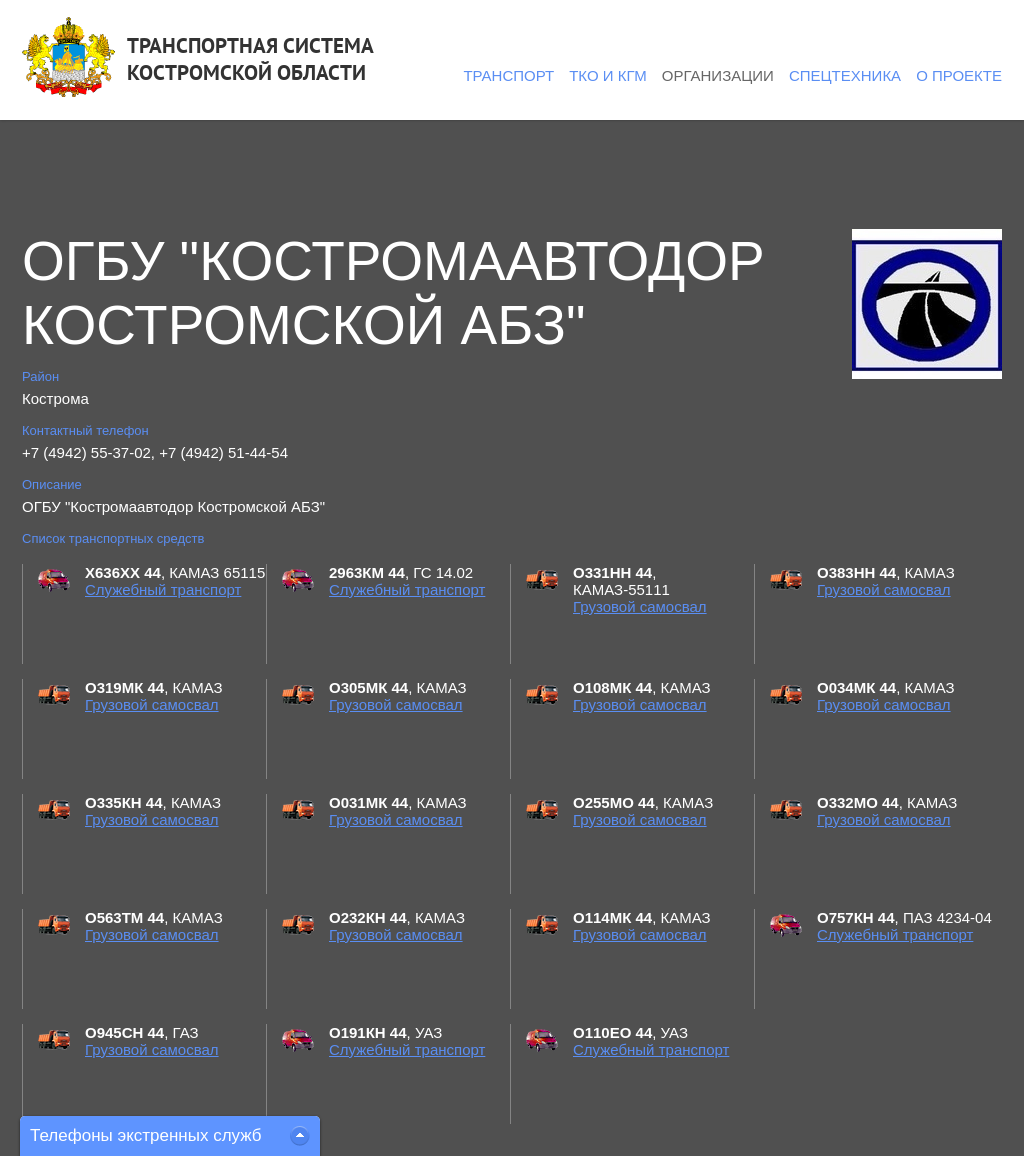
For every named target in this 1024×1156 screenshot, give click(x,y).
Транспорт (508, 75)
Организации (718, 75)
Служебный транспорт (163, 589)
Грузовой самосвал (640, 606)
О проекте (959, 75)
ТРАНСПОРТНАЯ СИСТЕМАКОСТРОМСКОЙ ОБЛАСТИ (250, 59)
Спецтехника (845, 75)
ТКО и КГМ (608, 75)
